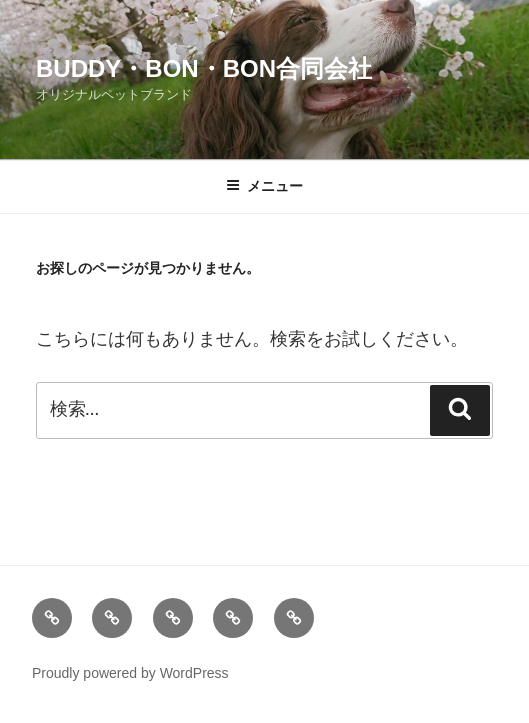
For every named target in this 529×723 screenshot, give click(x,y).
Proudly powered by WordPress (130, 673)
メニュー (264, 186)
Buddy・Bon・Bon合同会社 (204, 68)
